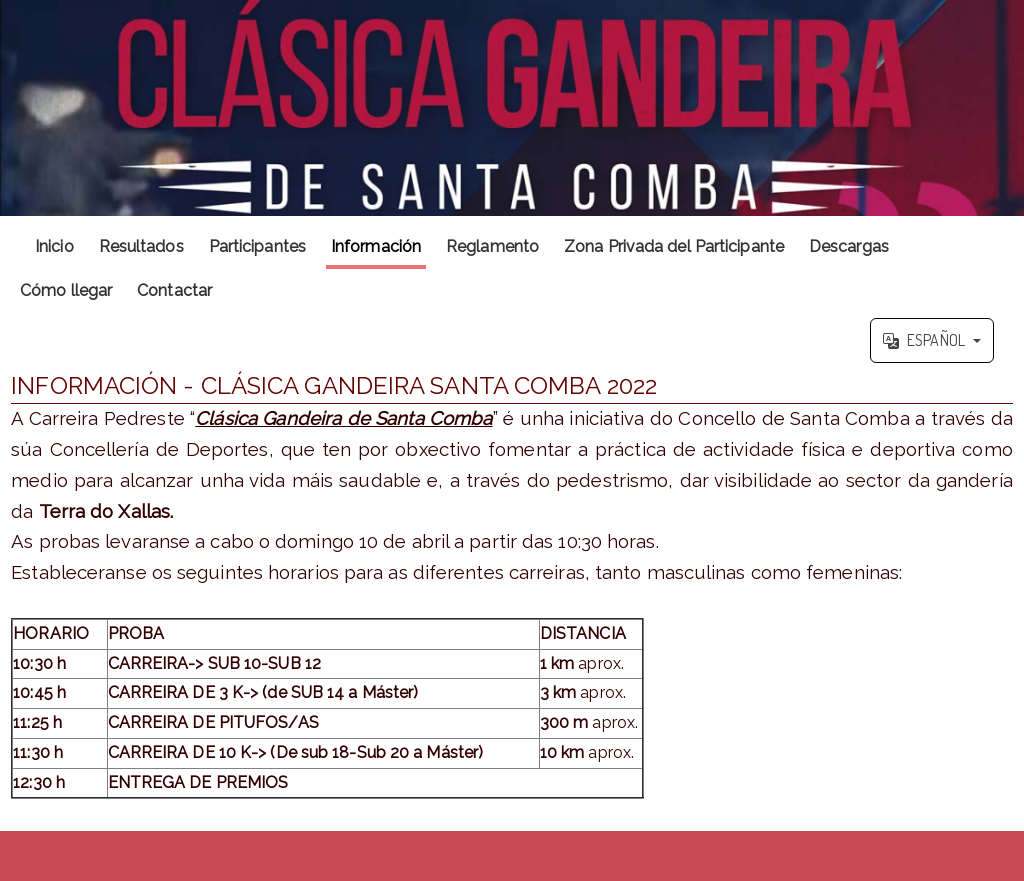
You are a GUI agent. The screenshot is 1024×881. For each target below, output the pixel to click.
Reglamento (492, 246)
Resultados (141, 246)
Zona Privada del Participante (674, 246)
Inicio (54, 246)
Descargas (849, 246)
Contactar (174, 290)
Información (376, 246)
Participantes (257, 246)
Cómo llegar (66, 290)
